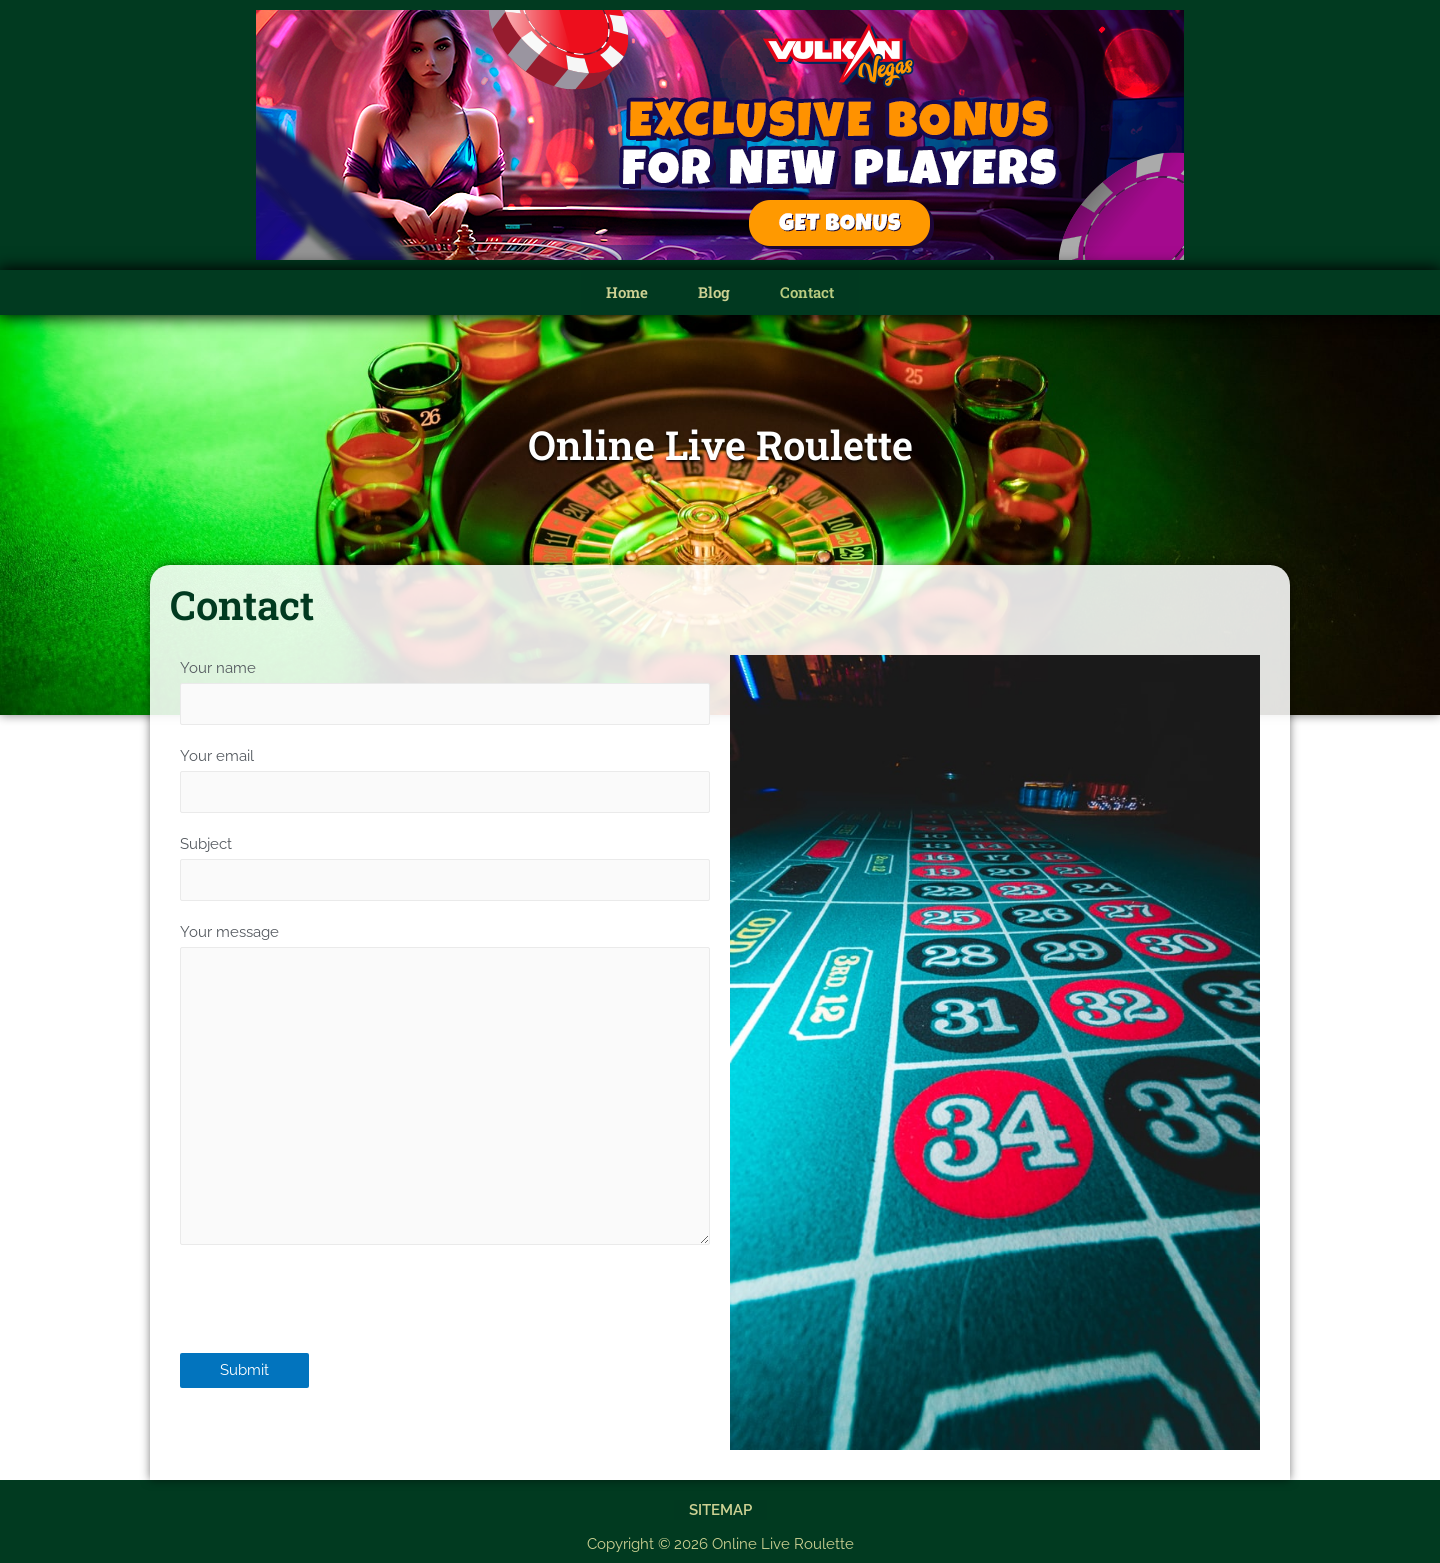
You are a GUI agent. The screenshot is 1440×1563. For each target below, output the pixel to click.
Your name (445, 692)
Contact (807, 292)
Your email (445, 780)
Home (627, 292)
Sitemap (720, 1507)
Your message (445, 1092)
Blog (714, 292)
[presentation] (332, 1318)
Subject (445, 869)
